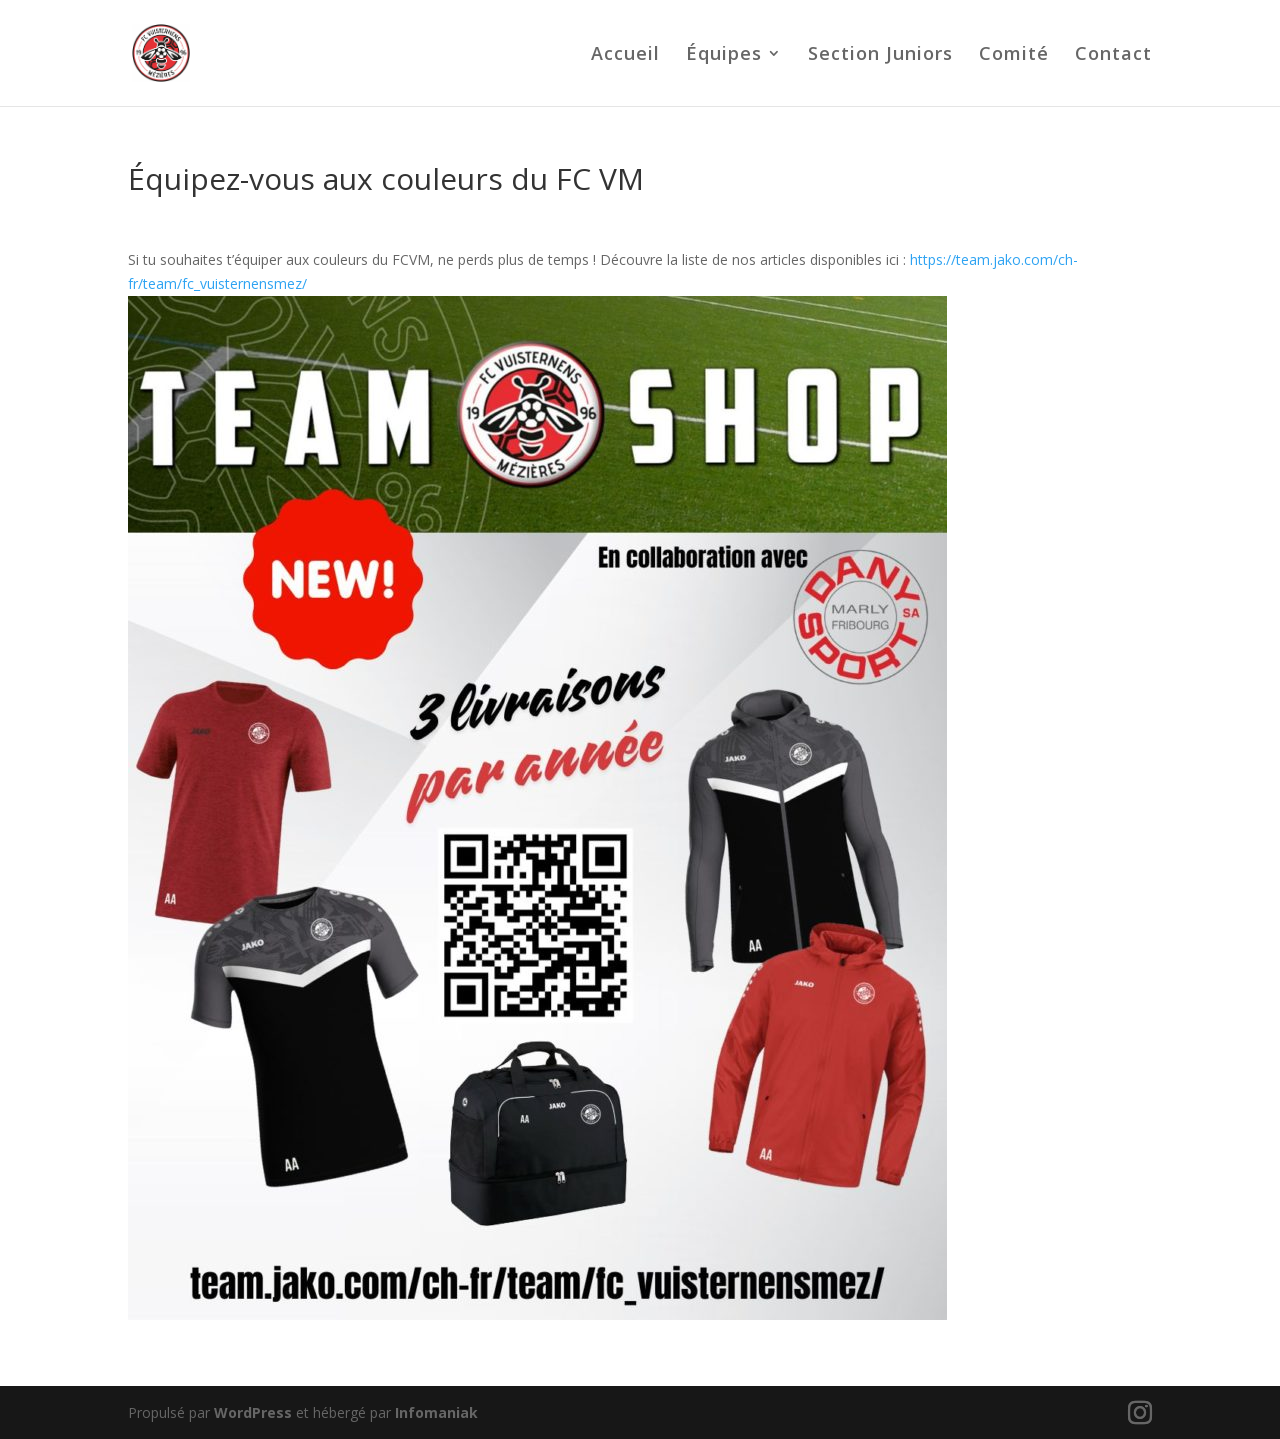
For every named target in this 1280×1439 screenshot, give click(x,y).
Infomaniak (436, 1412)
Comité (1014, 55)
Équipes (724, 55)
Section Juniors (880, 55)
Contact (1113, 55)
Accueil (625, 55)
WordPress (253, 1412)
